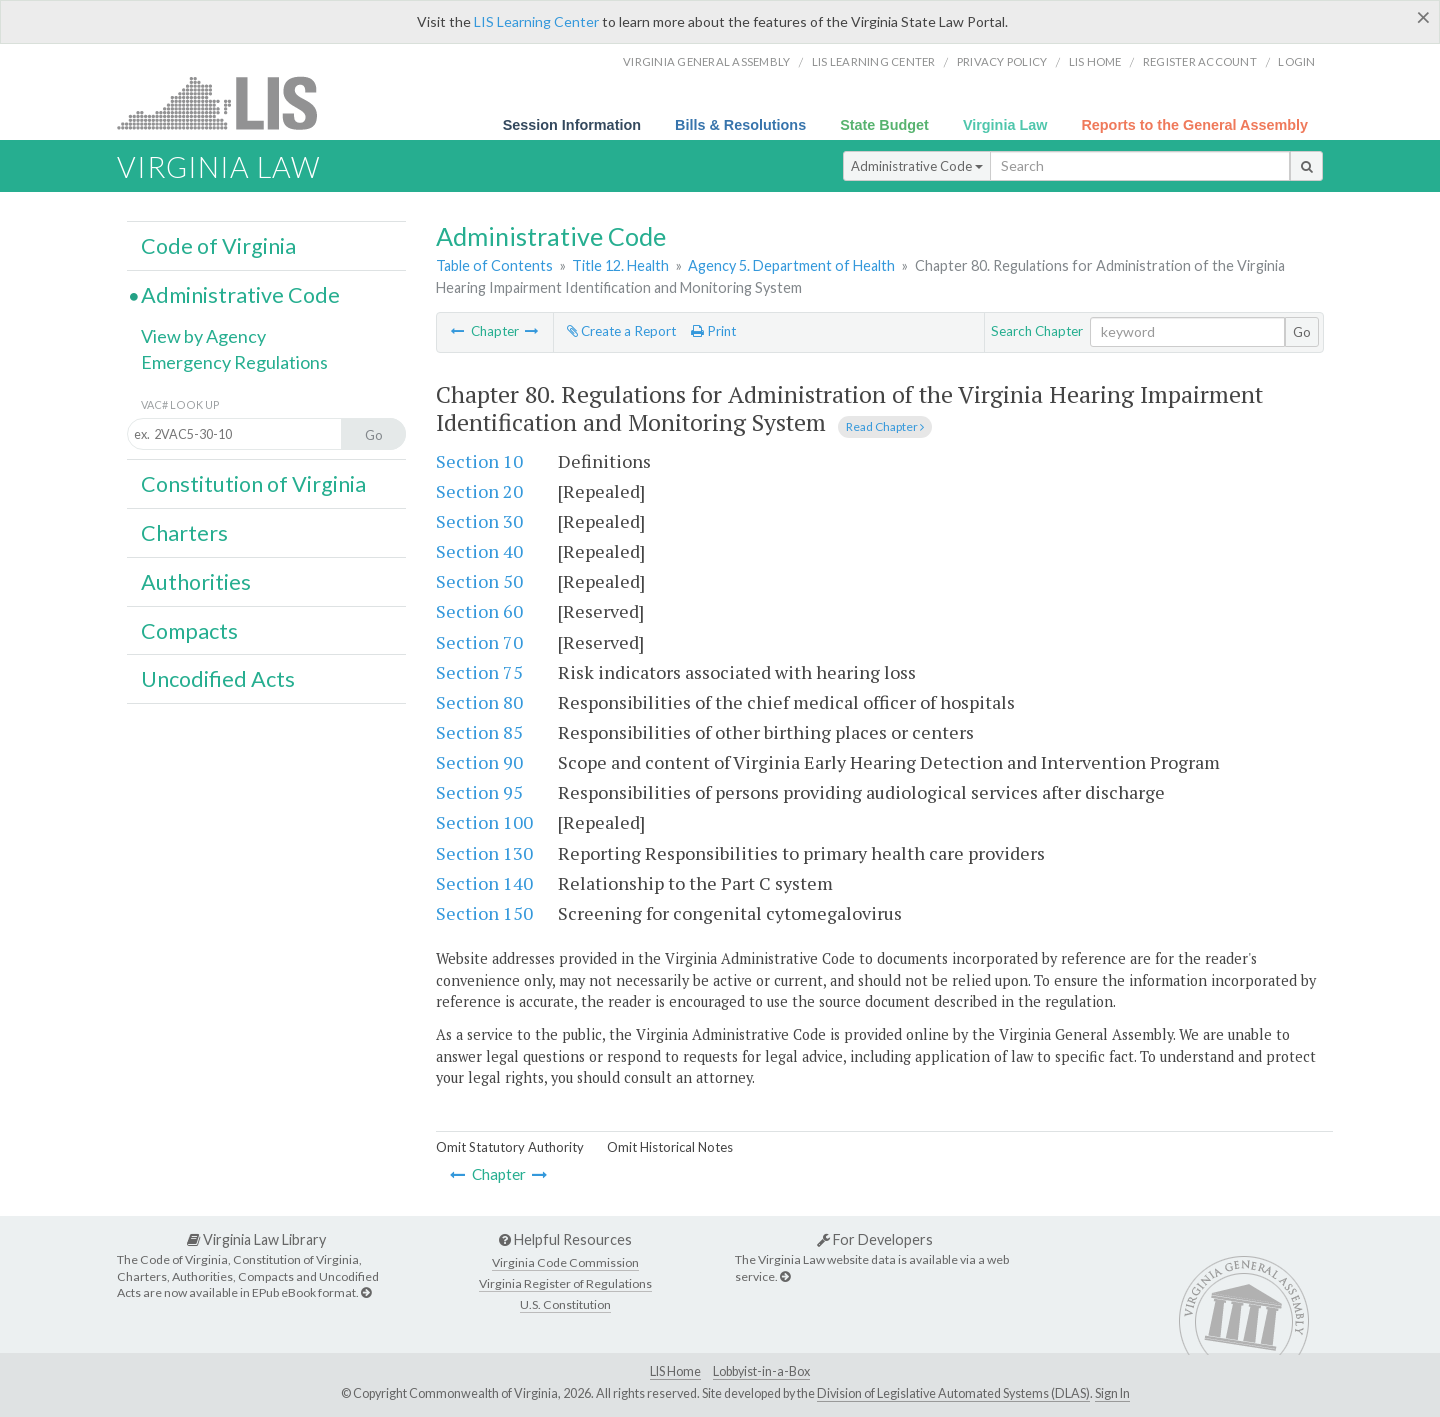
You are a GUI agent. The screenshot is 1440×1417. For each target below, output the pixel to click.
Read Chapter (885, 426)
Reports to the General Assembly (1194, 125)
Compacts (189, 631)
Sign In (1112, 1393)
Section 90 (479, 762)
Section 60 (479, 611)
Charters (184, 533)
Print (713, 331)
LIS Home (675, 1371)
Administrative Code (917, 166)
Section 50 (479, 581)
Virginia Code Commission (565, 1262)
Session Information (572, 125)
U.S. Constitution (565, 1304)
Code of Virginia (218, 246)
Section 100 (484, 822)
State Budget (884, 125)
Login (1296, 61)
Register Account (1200, 61)
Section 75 (479, 672)
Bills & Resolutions (740, 125)
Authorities (196, 582)
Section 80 (479, 702)
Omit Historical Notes (670, 1147)
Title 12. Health (620, 265)
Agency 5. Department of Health (791, 265)
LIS (228, 102)
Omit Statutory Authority (510, 1147)
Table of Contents (494, 265)
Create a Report (621, 331)
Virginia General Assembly (706, 61)
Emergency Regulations (234, 362)
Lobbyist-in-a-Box (761, 1371)
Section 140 (484, 883)
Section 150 (484, 913)
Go (1302, 332)
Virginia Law (1005, 125)
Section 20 (479, 491)
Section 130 (484, 853)
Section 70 (479, 642)
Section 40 (479, 551)
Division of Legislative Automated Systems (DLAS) (953, 1393)
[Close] (1423, 17)
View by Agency (203, 336)
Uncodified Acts (218, 679)
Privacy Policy (1002, 61)
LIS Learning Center (536, 21)
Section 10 (479, 461)
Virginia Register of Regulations (565, 1283)
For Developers (875, 1239)
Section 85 (479, 732)
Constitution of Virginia (253, 484)
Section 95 (479, 792)
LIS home (1095, 61)
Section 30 (479, 521)
